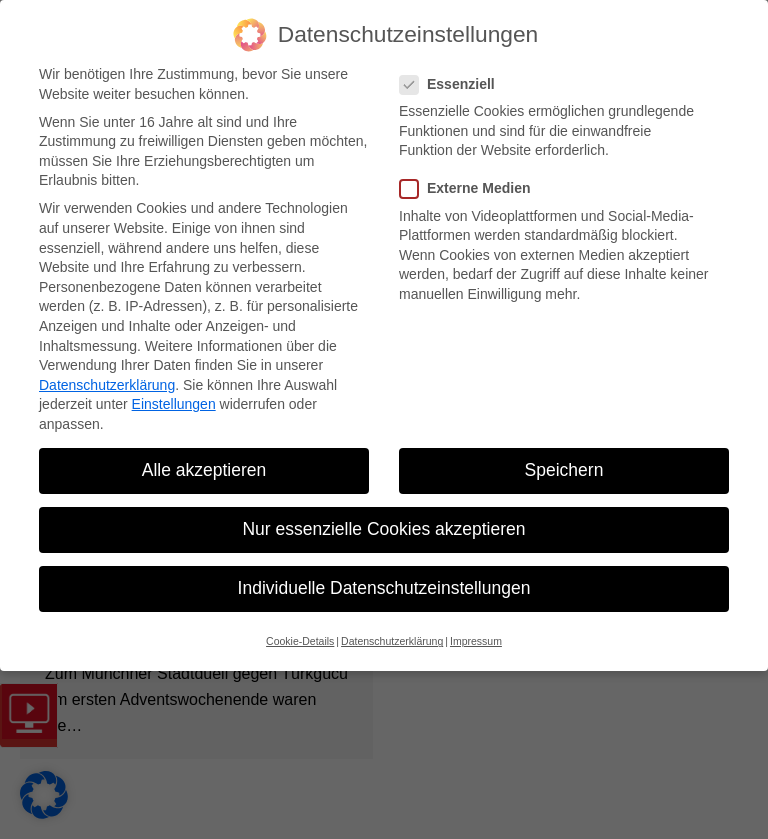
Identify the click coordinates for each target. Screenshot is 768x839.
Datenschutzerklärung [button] (392, 641)
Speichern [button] (564, 470)
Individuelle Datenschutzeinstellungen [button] (384, 588)
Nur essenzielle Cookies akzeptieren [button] (383, 529)
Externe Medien (471, 188)
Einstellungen (174, 404)
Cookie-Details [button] (300, 641)
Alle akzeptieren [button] (204, 470)
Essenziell (453, 84)
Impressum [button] (476, 641)
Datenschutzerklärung (107, 385)
